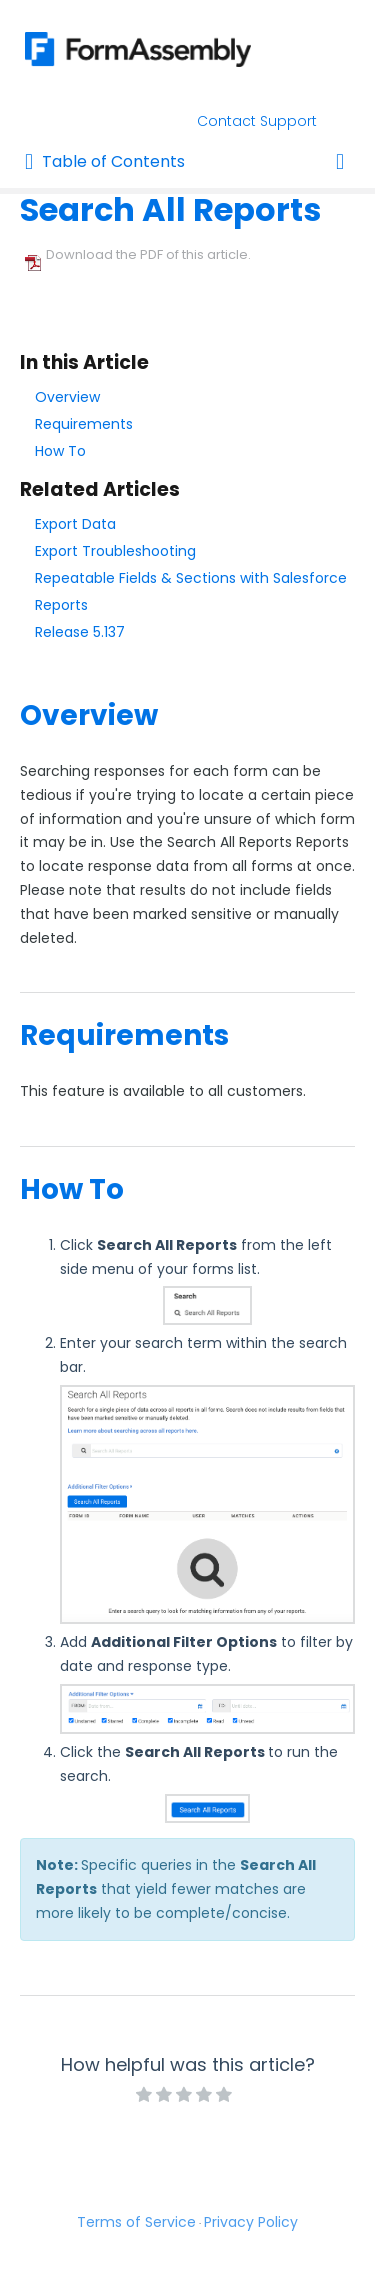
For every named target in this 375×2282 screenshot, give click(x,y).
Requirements (84, 424)
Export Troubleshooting (115, 551)
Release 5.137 (80, 632)
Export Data (75, 524)
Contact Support (257, 121)
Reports (61, 605)
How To (60, 451)
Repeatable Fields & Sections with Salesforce (191, 578)
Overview (67, 397)
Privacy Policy (251, 2222)
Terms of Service (136, 2222)
